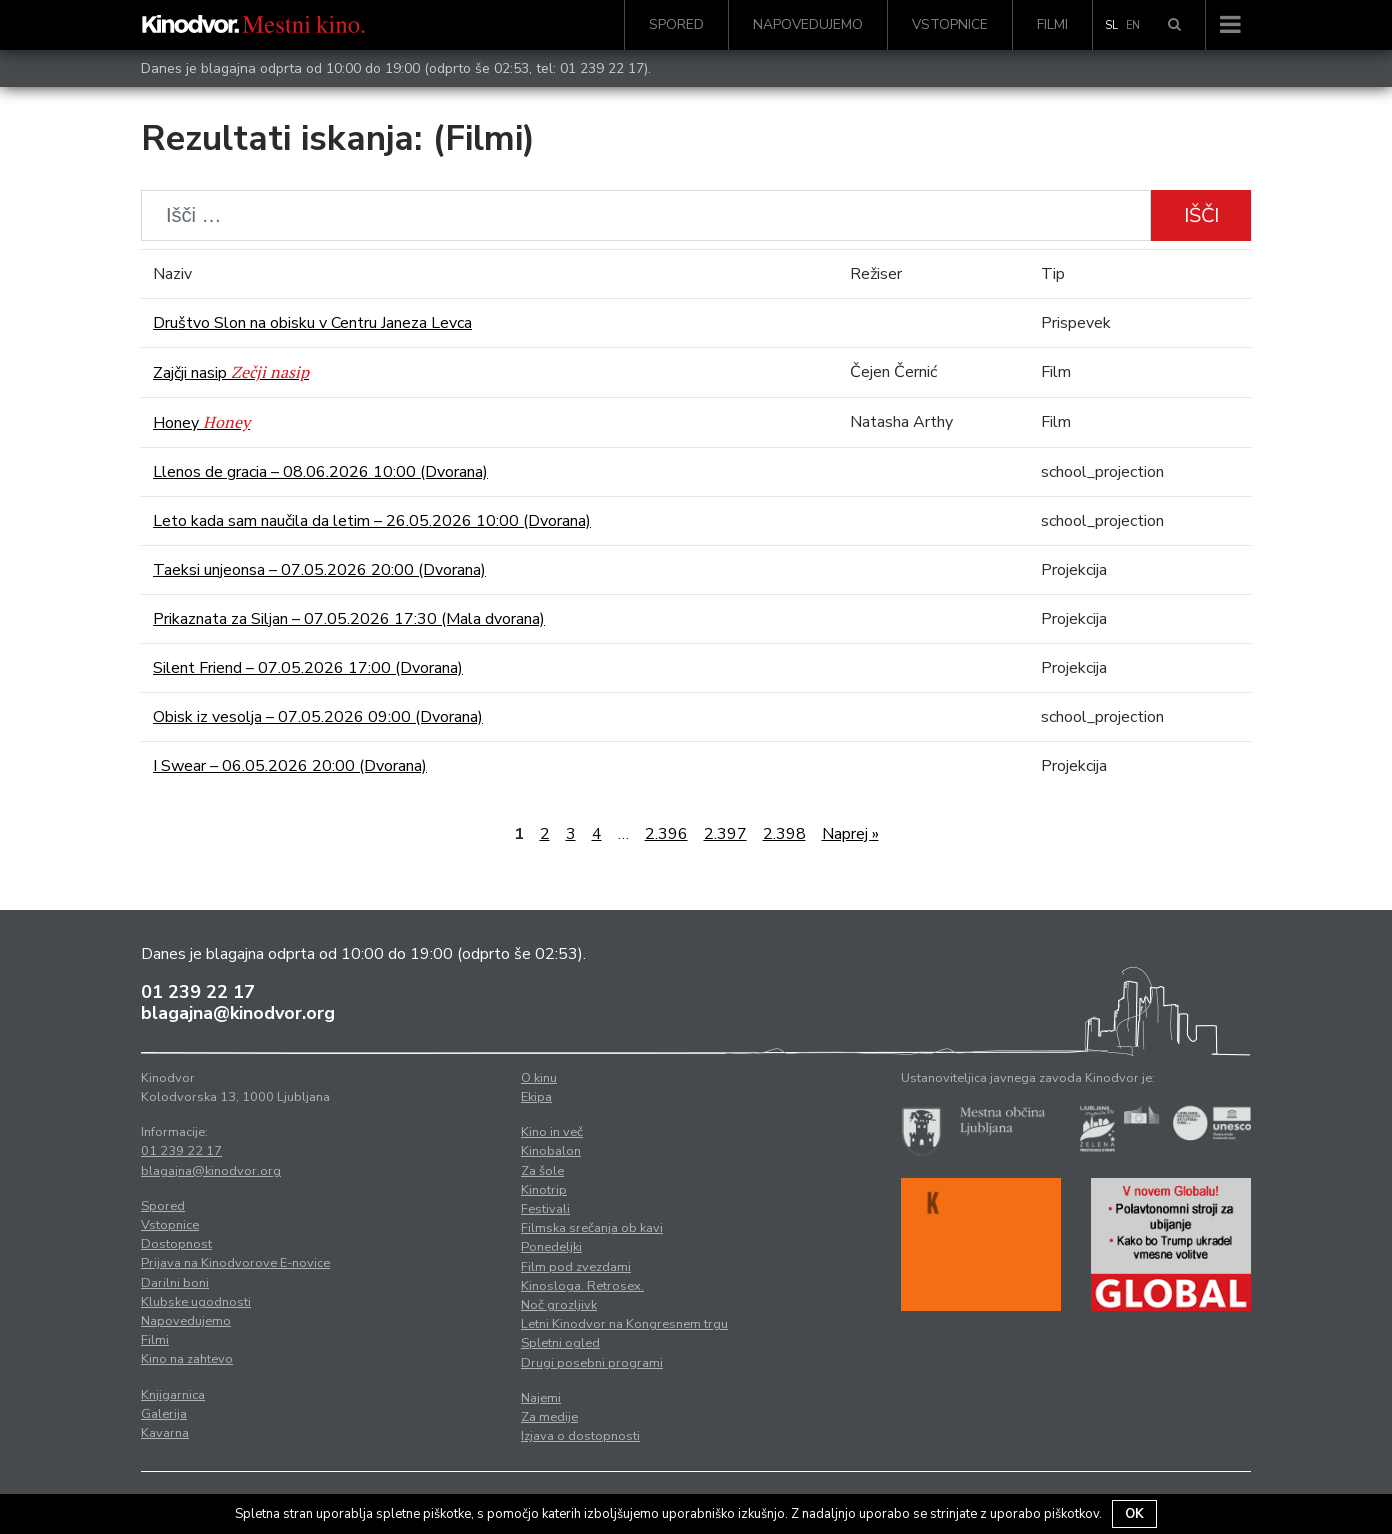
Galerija (164, 1414)
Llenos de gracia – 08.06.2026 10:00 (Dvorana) (320, 472)
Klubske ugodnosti (196, 1302)
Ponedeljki (551, 1247)
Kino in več (552, 1132)
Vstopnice (950, 24)
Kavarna (165, 1433)
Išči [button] (1201, 215)
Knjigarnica (173, 1395)
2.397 (725, 834)
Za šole (542, 1171)
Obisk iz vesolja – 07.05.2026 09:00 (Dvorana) (318, 717)
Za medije (549, 1417)
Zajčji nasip (231, 373)
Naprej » (850, 834)
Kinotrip (544, 1190)
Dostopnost (176, 1244)
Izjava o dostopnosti (580, 1436)
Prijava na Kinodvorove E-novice (235, 1263)
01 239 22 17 (602, 68)
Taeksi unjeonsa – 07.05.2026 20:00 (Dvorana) (319, 570)
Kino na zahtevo (187, 1359)
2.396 (666, 834)
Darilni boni (175, 1283)
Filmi (1052, 24)
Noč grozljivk (559, 1305)
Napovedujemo (808, 24)
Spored (676, 24)
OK (1134, 1514)
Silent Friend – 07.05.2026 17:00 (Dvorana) (308, 668)
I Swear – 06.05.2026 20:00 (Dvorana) (290, 766)
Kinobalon (551, 1151)
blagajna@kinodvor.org (238, 1013)
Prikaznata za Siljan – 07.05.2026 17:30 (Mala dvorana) (349, 619)
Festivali (545, 1209)
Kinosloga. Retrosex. (582, 1286)
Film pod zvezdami (576, 1267)
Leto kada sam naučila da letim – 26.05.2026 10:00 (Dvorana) (372, 521)
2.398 (784, 834)
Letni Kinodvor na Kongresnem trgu (624, 1324)
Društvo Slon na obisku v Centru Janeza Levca (312, 323)
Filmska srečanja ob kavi (592, 1228)
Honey (201, 423)
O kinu (539, 1078)
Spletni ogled (560, 1343)
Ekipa (536, 1097)
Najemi (541, 1398)
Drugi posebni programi (592, 1363)
